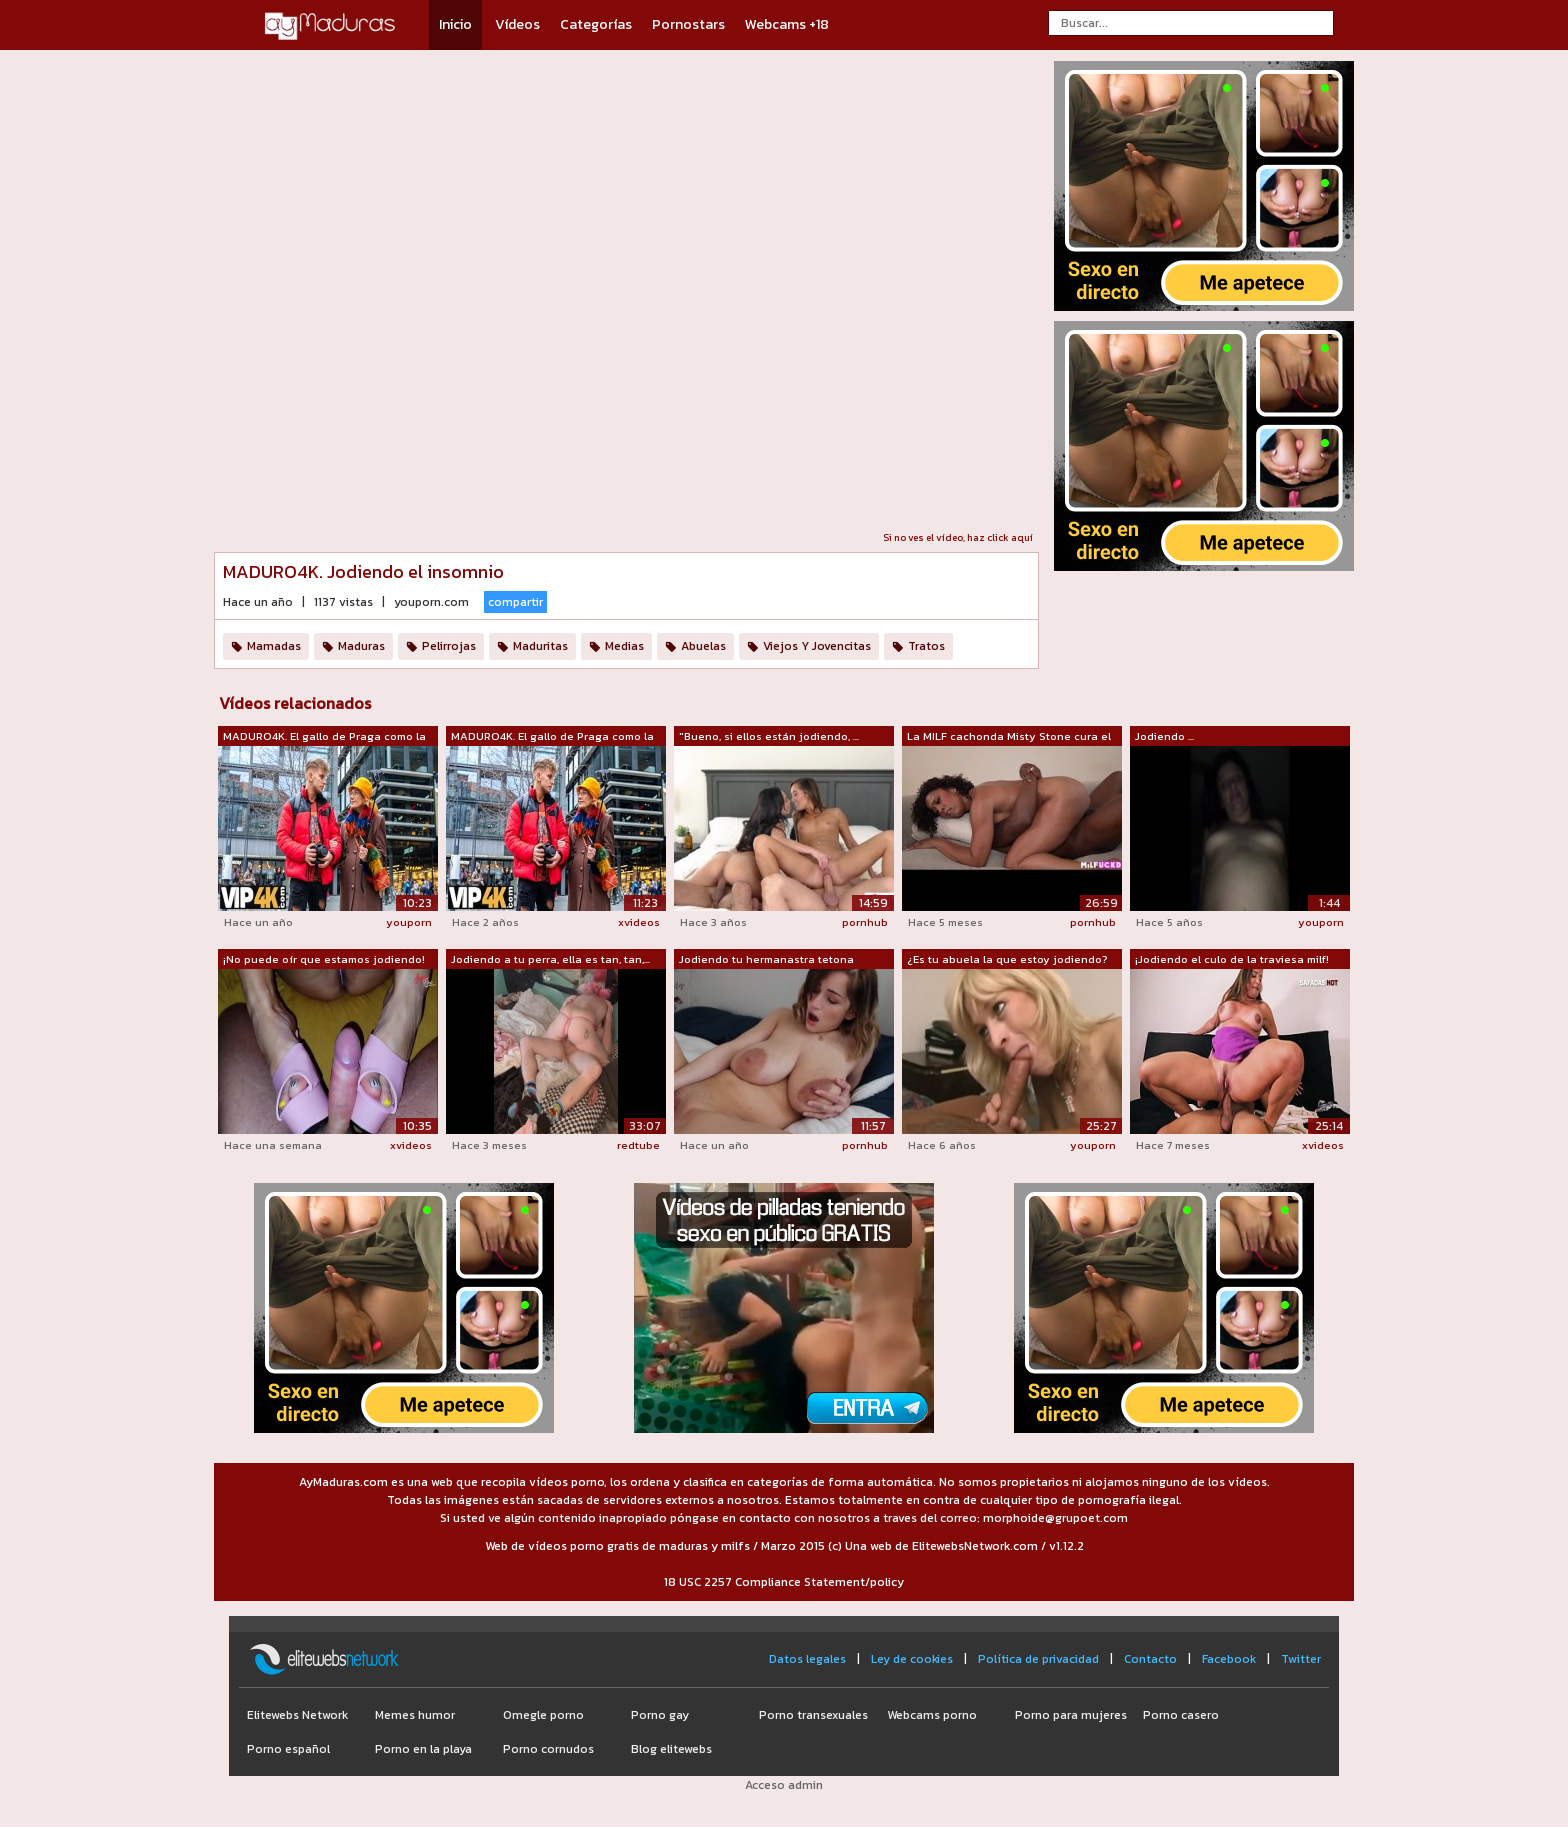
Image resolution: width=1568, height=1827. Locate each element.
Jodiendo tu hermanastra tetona (766, 959)
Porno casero (1181, 1715)
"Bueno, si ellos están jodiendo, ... (769, 736)
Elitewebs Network (297, 1715)
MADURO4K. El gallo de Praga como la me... (324, 737)
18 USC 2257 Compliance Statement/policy (784, 1582)
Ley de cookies (912, 1659)
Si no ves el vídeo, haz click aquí (958, 537)
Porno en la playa (423, 1749)
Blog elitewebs (671, 1749)
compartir (515, 602)
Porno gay (660, 1715)
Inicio (455, 24)
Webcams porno (932, 1715)
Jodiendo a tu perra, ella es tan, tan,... (550, 959)
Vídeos (517, 24)
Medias (624, 646)
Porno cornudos (548, 1749)
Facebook (1229, 1659)
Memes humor (415, 1715)
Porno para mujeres (1071, 1715)
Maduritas (540, 646)
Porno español (288, 1749)
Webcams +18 (787, 24)
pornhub (865, 922)
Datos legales (807, 1659)
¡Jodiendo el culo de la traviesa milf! (1232, 959)
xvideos (639, 922)
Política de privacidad (1038, 1659)
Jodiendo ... (1164, 736)
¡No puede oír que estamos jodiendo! (324, 959)
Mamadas (274, 646)
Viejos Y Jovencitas (817, 646)
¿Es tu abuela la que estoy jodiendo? (1007, 959)
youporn (409, 922)
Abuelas (703, 646)
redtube (638, 1145)
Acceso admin (784, 1785)
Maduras (361, 646)
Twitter (1301, 1659)
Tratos (926, 646)
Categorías (596, 24)
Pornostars (688, 24)
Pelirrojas (449, 646)
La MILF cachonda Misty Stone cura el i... (1009, 737)
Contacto (1150, 1659)
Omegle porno (543, 1715)
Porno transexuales (813, 1715)
